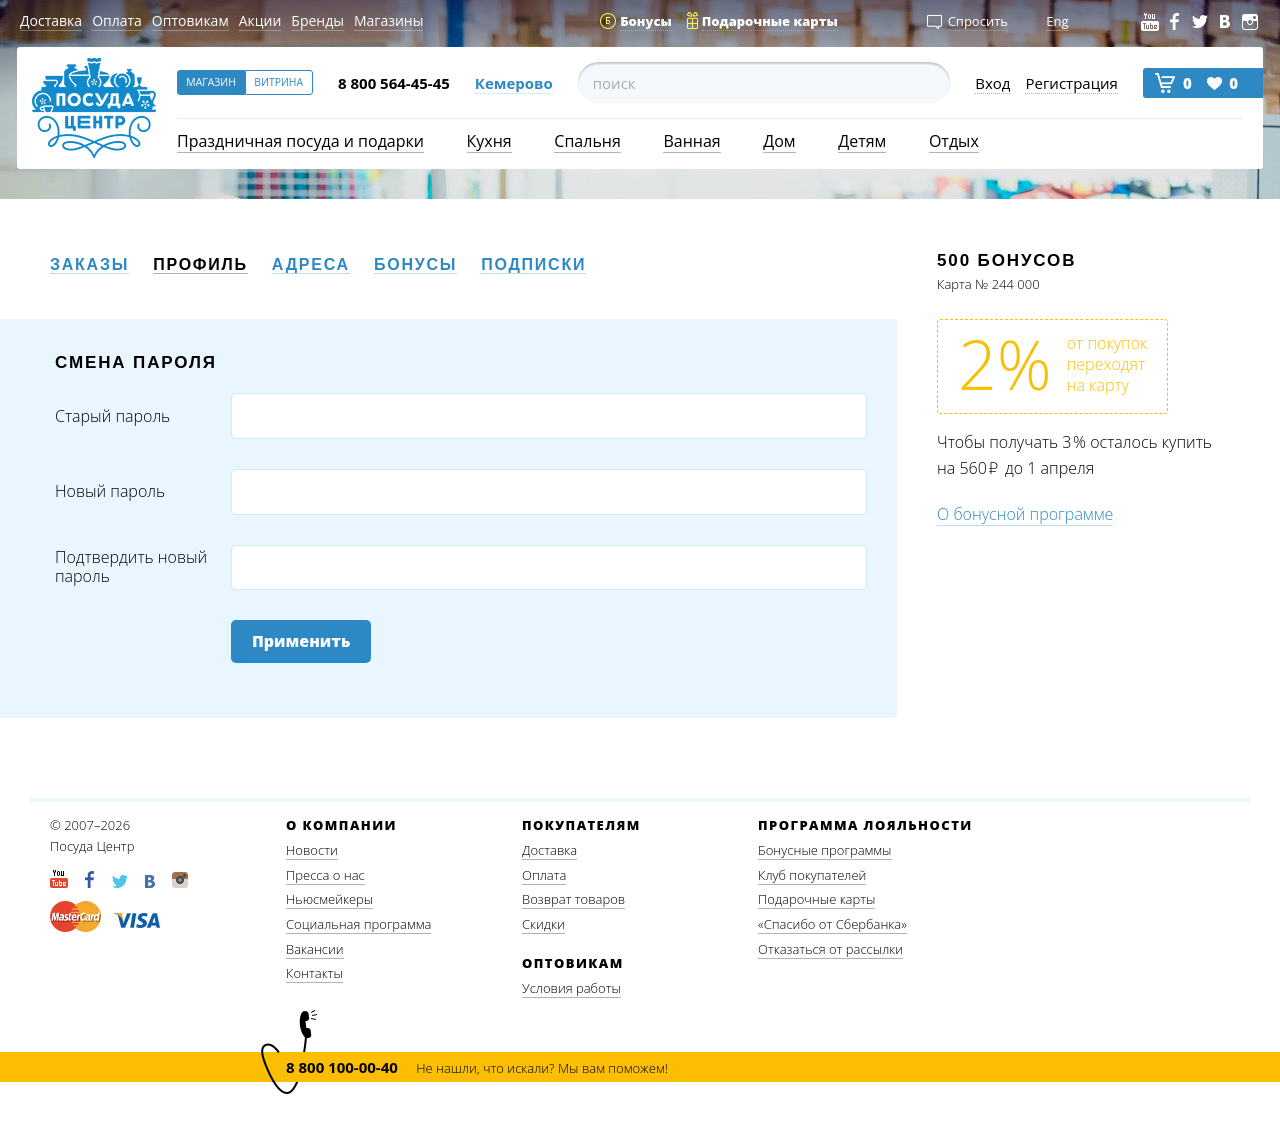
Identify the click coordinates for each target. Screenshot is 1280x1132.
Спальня (587, 141)
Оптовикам (190, 20)
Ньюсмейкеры (329, 899)
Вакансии (315, 949)
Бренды (317, 20)
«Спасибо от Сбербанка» (832, 924)
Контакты (314, 973)
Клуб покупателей (812, 875)
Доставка (51, 20)
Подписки (533, 264)
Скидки (543, 924)
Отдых (954, 141)
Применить (301, 641)
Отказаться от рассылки (830, 949)
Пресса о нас (325, 875)
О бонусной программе (1025, 514)
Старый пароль (112, 416)
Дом (779, 141)
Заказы (89, 264)
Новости (312, 850)
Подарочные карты (816, 899)
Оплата (117, 20)
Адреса (311, 264)
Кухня (489, 141)
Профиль (200, 264)
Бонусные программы (825, 850)
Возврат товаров (573, 899)
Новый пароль (110, 491)
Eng (1057, 21)
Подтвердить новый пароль (131, 567)
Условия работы (571, 988)
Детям (862, 141)
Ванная (691, 141)
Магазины (388, 20)
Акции (260, 20)
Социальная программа (358, 924)
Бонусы (415, 264)
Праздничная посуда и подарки (300, 141)
